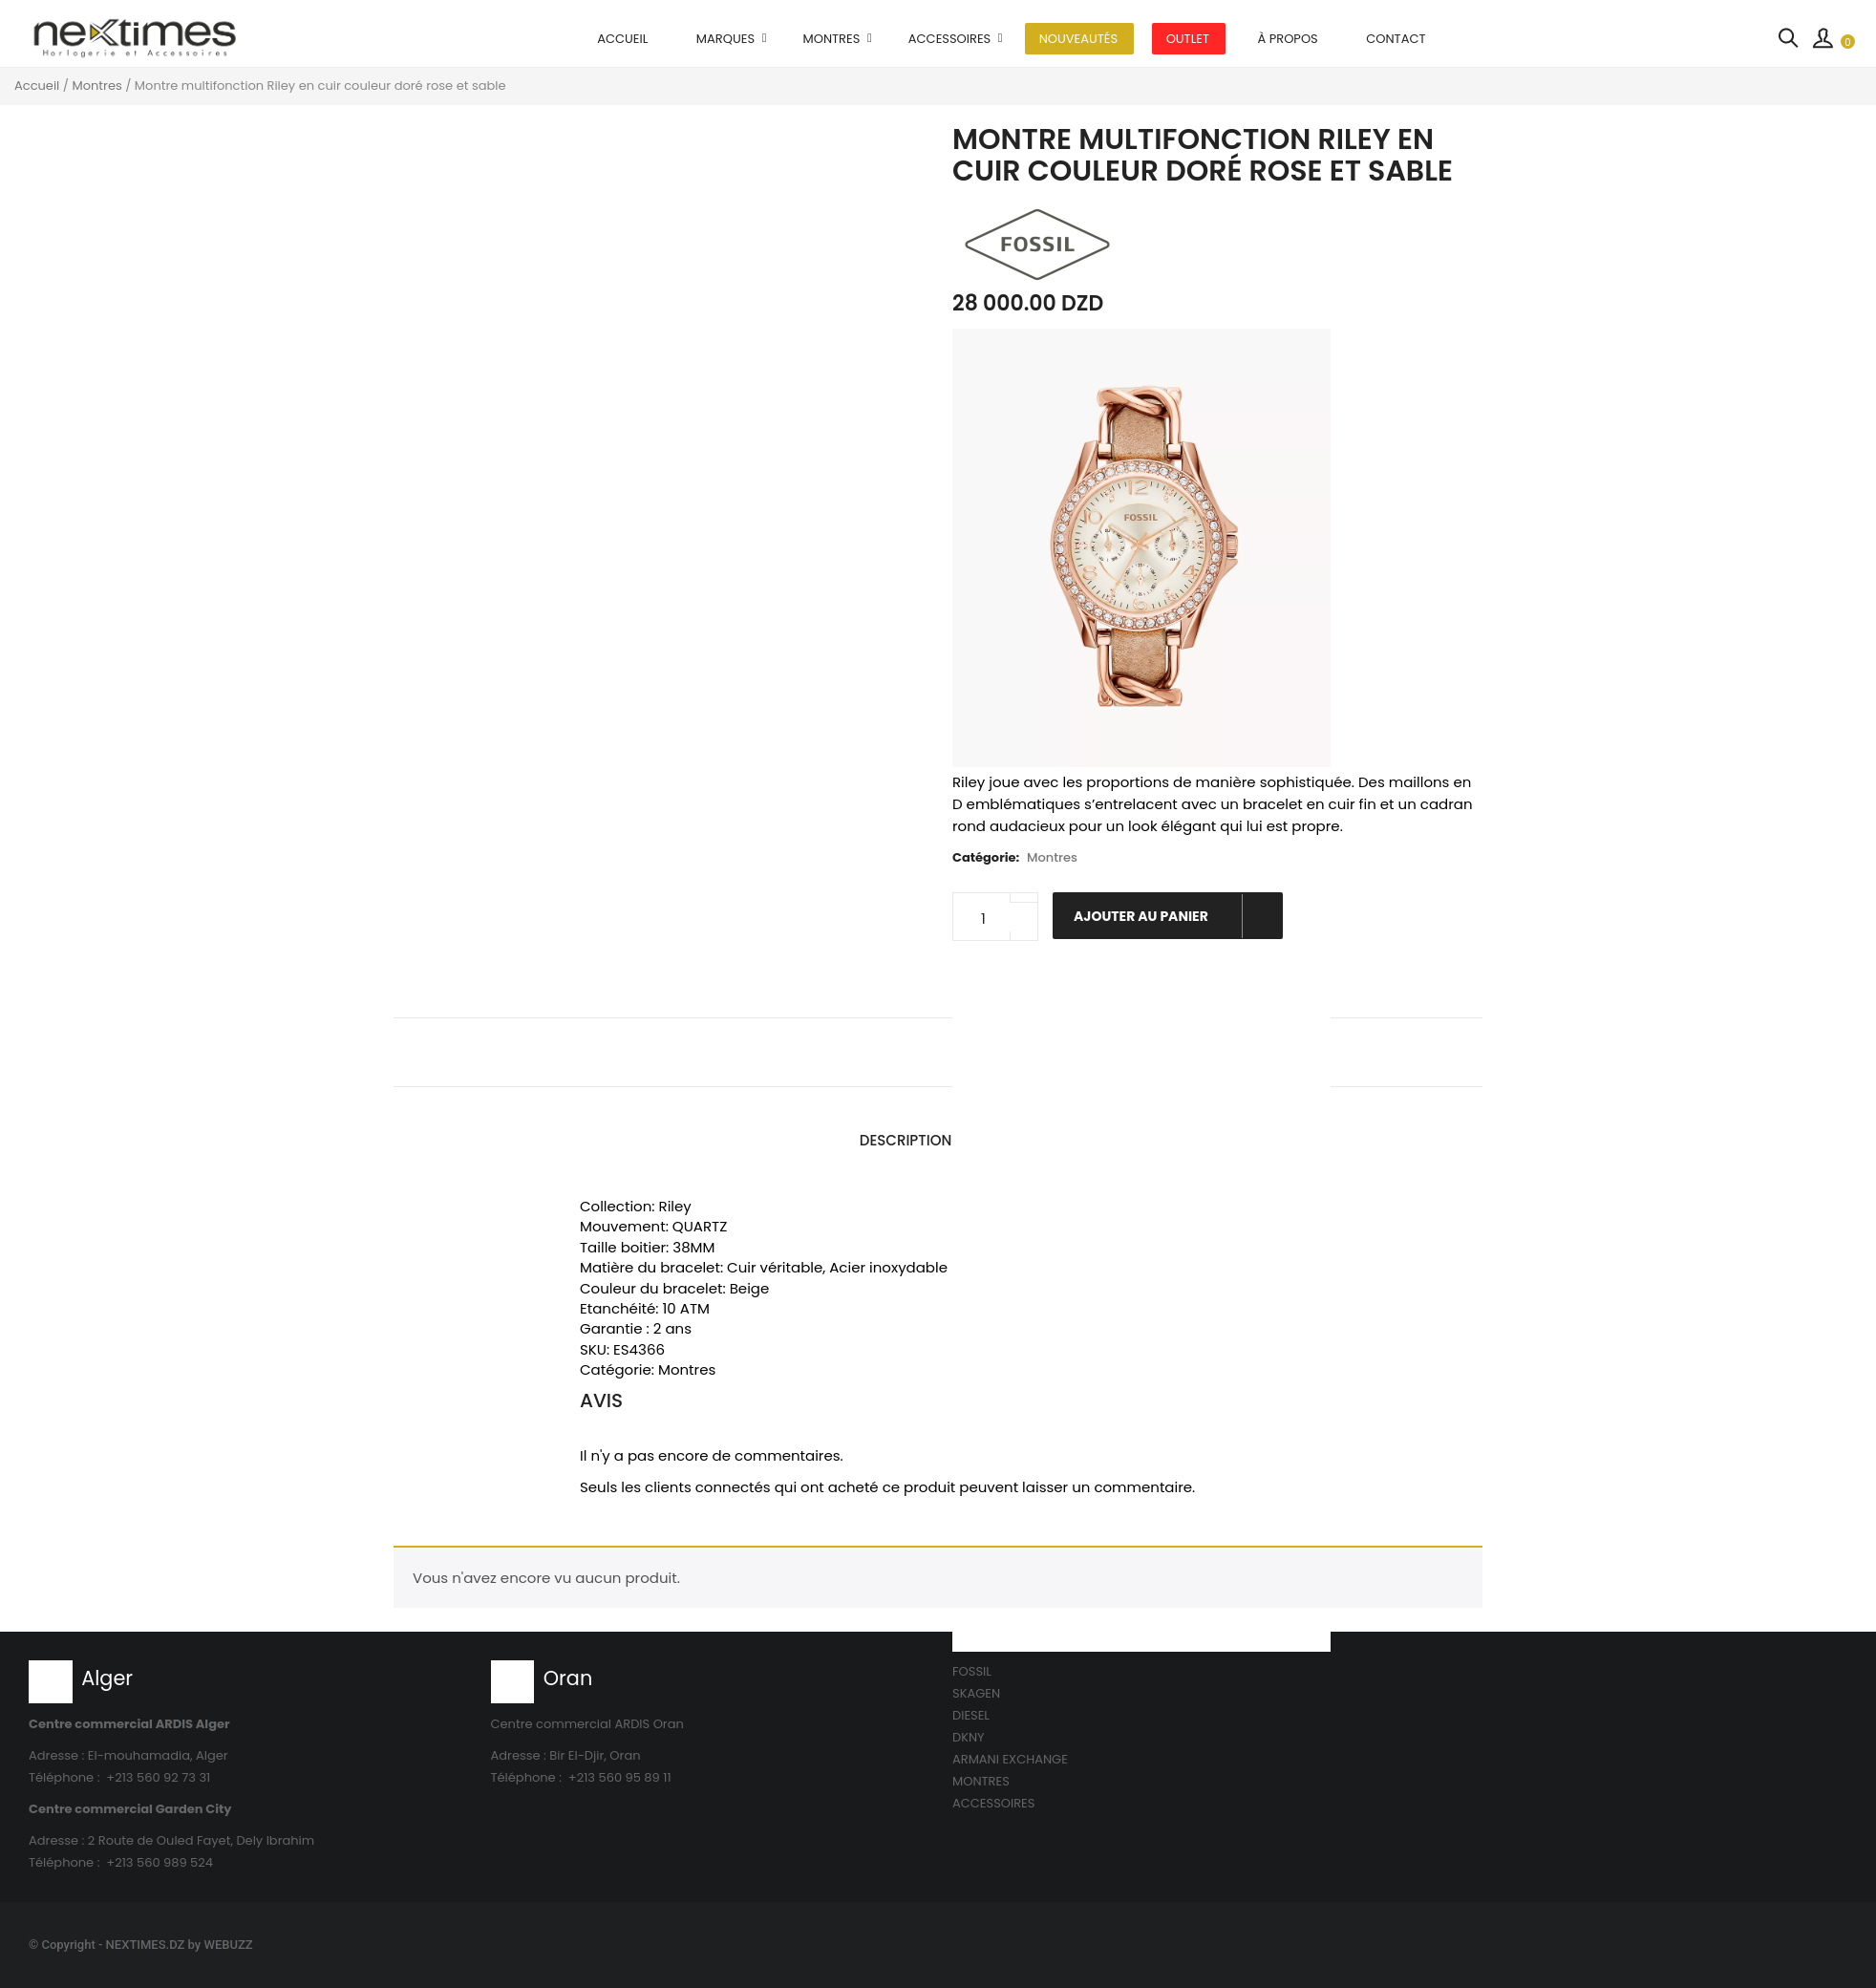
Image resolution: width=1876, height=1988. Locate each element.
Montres (832, 39)
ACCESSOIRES (993, 1803)
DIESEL (971, 1715)
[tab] (906, 1141)
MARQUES (725, 39)
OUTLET (1187, 39)
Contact (1395, 39)
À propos (1287, 39)
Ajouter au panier (1177, 916)
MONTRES (981, 1781)
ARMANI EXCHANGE (1010, 1759)
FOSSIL (971, 1671)
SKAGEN (976, 1693)
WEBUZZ (227, 1944)
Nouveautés (1078, 39)
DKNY (968, 1737)
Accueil (622, 39)
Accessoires (949, 39)
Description (906, 1140)
